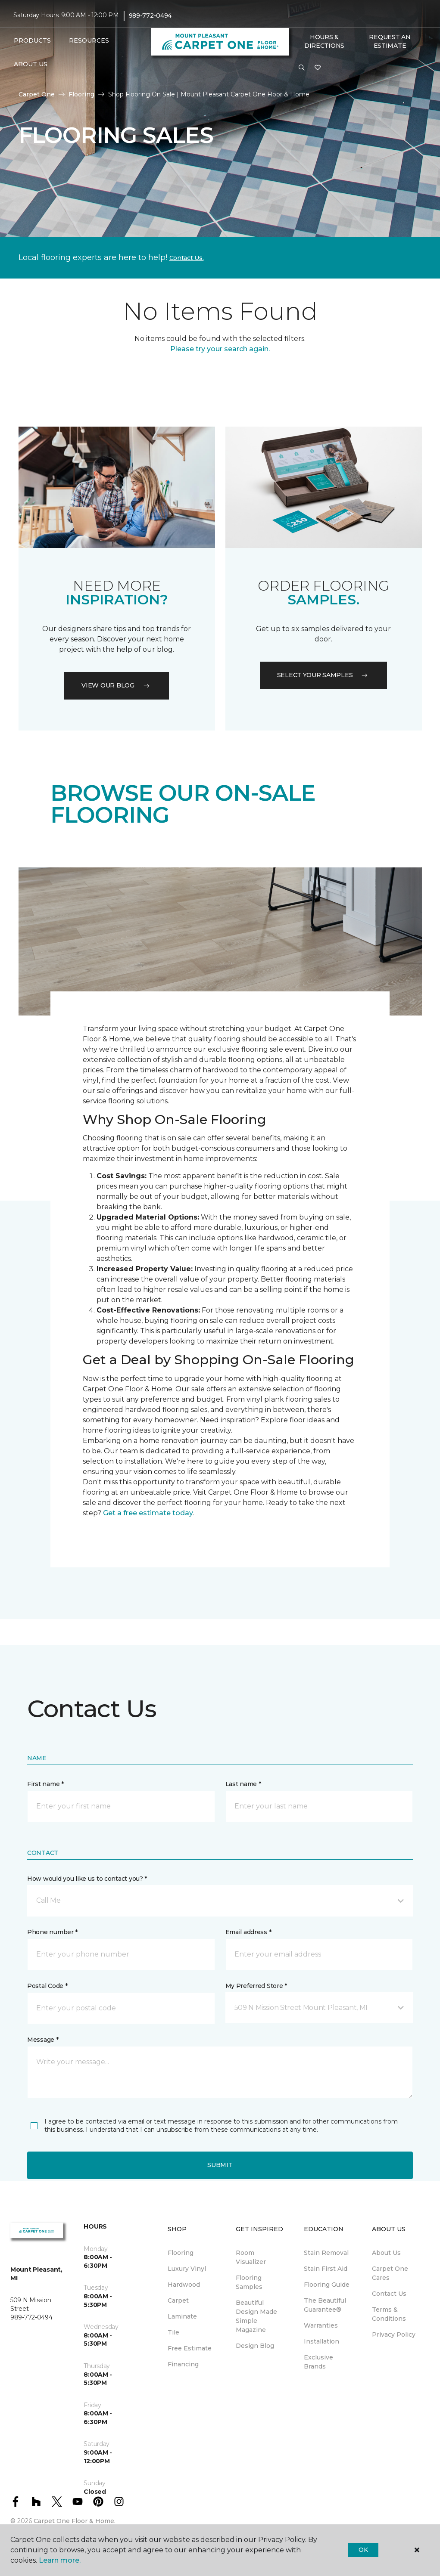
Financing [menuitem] (183, 2364)
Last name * (243, 1784)
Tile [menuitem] (173, 2332)
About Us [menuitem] (386, 2253)
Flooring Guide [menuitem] (327, 2284)
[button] (301, 68)
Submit (219, 2165)
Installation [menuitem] (321, 2341)
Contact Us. (186, 258)
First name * (45, 1784)
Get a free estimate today (148, 1513)
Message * (42, 2040)
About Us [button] (30, 64)
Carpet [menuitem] (178, 2300)
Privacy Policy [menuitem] (393, 2334)
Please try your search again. (220, 349)
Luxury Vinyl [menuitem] (187, 2269)
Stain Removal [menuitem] (326, 2253)
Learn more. (60, 2560)
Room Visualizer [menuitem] (251, 2257)
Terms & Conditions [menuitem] (389, 2314)
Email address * (248, 1932)
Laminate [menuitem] (182, 2316)
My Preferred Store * (256, 1986)
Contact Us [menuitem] (389, 2293)
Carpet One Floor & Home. (74, 2521)
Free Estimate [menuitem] (190, 2348)
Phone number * (52, 1932)
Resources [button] (89, 40)
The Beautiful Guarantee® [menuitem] (325, 2305)
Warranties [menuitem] (321, 2325)
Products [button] (32, 40)
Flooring (81, 94)
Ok (363, 2550)
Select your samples (323, 675)
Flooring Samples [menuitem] (249, 2282)
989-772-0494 (150, 15)
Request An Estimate (389, 41)
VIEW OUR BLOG (116, 685)
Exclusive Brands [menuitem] (318, 2361)
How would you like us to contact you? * (87, 1879)
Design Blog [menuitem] (255, 2346)
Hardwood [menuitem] (184, 2284)
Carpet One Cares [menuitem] (390, 2273)
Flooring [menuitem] (180, 2253)
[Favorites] (317, 68)
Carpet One (37, 94)
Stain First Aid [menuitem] (325, 2269)
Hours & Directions (324, 41)
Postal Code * (47, 1986)
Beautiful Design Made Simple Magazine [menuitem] (256, 2316)
